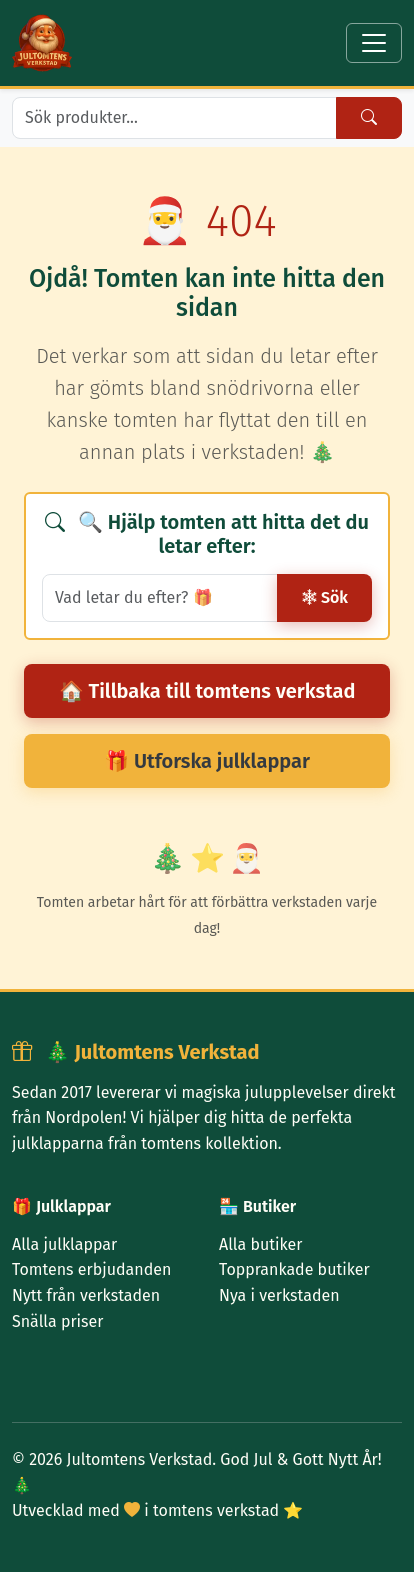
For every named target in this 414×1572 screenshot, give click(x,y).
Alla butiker (260, 1244)
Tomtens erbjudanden (91, 1269)
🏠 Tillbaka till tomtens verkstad (207, 691)
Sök (324, 597)
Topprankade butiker (294, 1269)
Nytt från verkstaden (86, 1295)
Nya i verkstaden (279, 1295)
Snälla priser (57, 1321)
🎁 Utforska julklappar (207, 761)
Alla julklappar (64, 1244)
